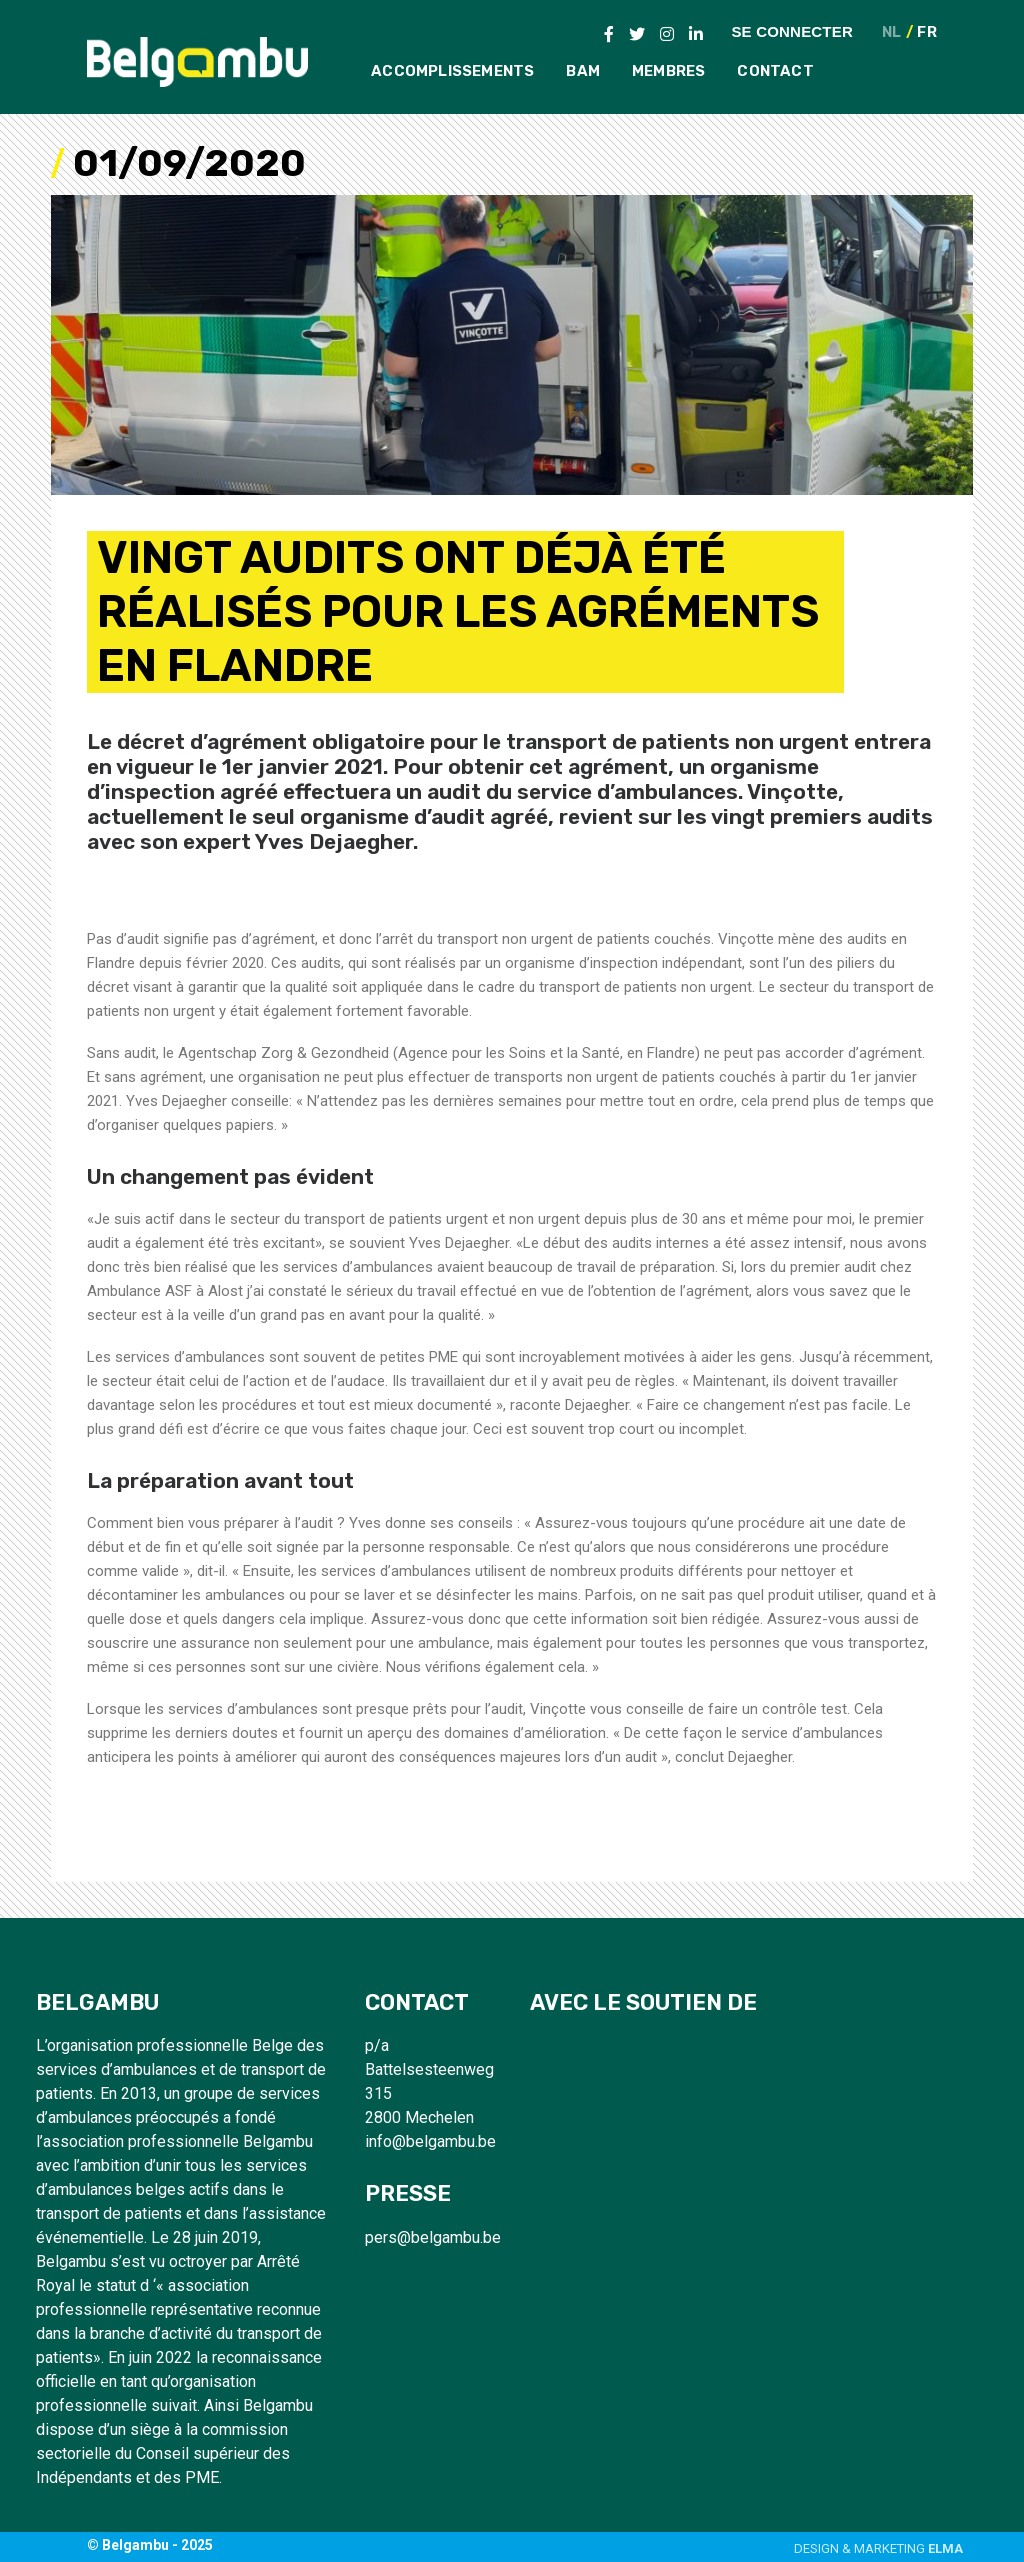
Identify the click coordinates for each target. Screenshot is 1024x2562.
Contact (775, 71)
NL (891, 32)
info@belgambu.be (430, 2141)
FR (926, 32)
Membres (668, 71)
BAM (583, 71)
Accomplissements (452, 71)
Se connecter (792, 31)
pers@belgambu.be (433, 2237)
